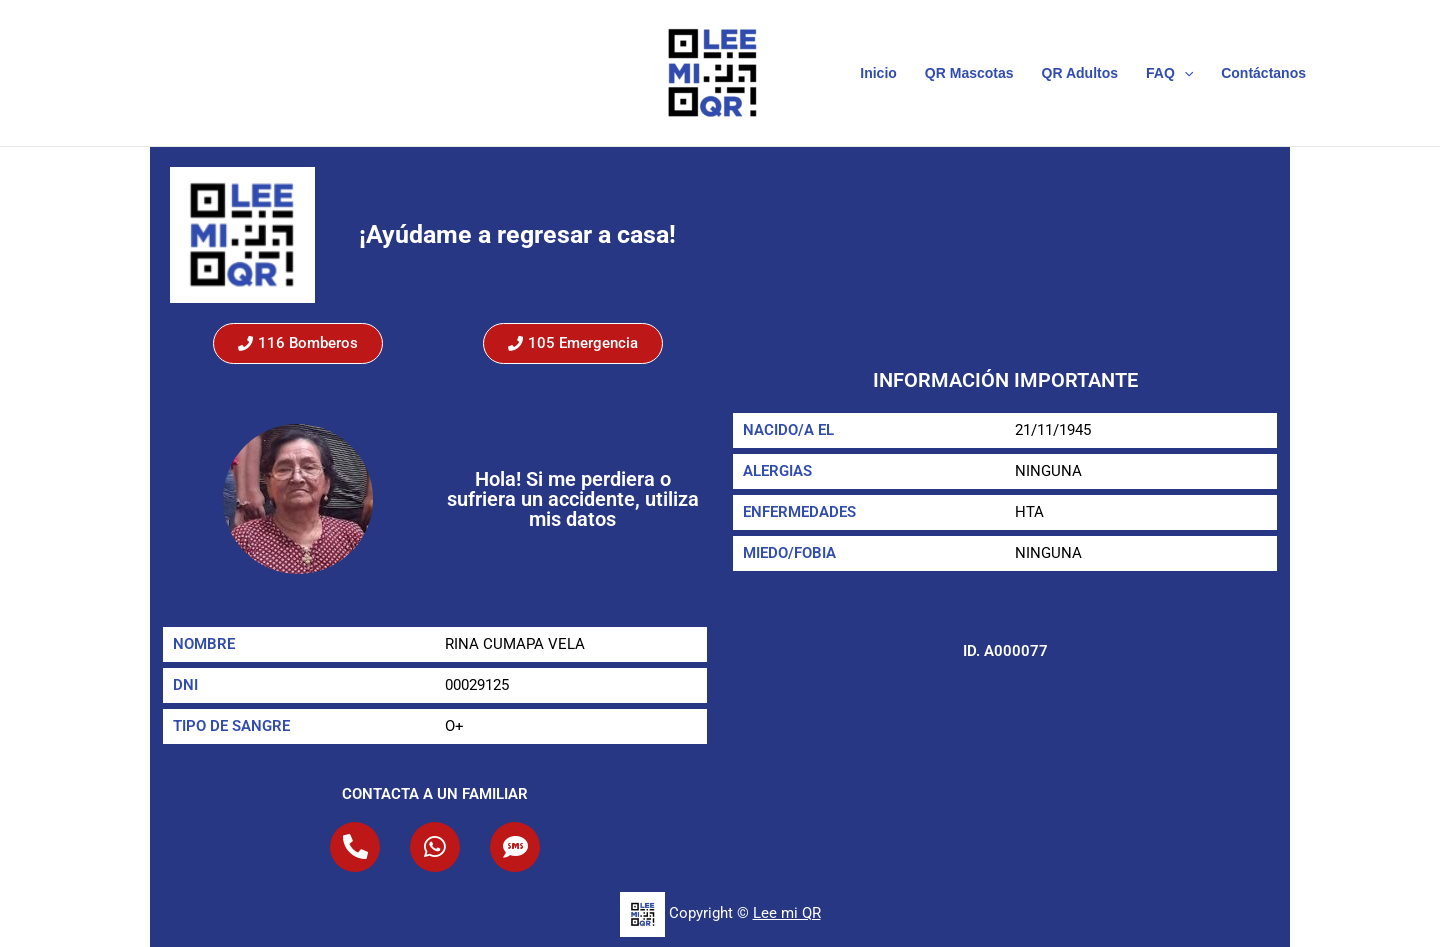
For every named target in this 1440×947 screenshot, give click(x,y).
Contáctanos (1263, 73)
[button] (1184, 73)
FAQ (1169, 73)
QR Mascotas (969, 73)
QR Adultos (1080, 73)
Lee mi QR (787, 913)
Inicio (878, 73)
